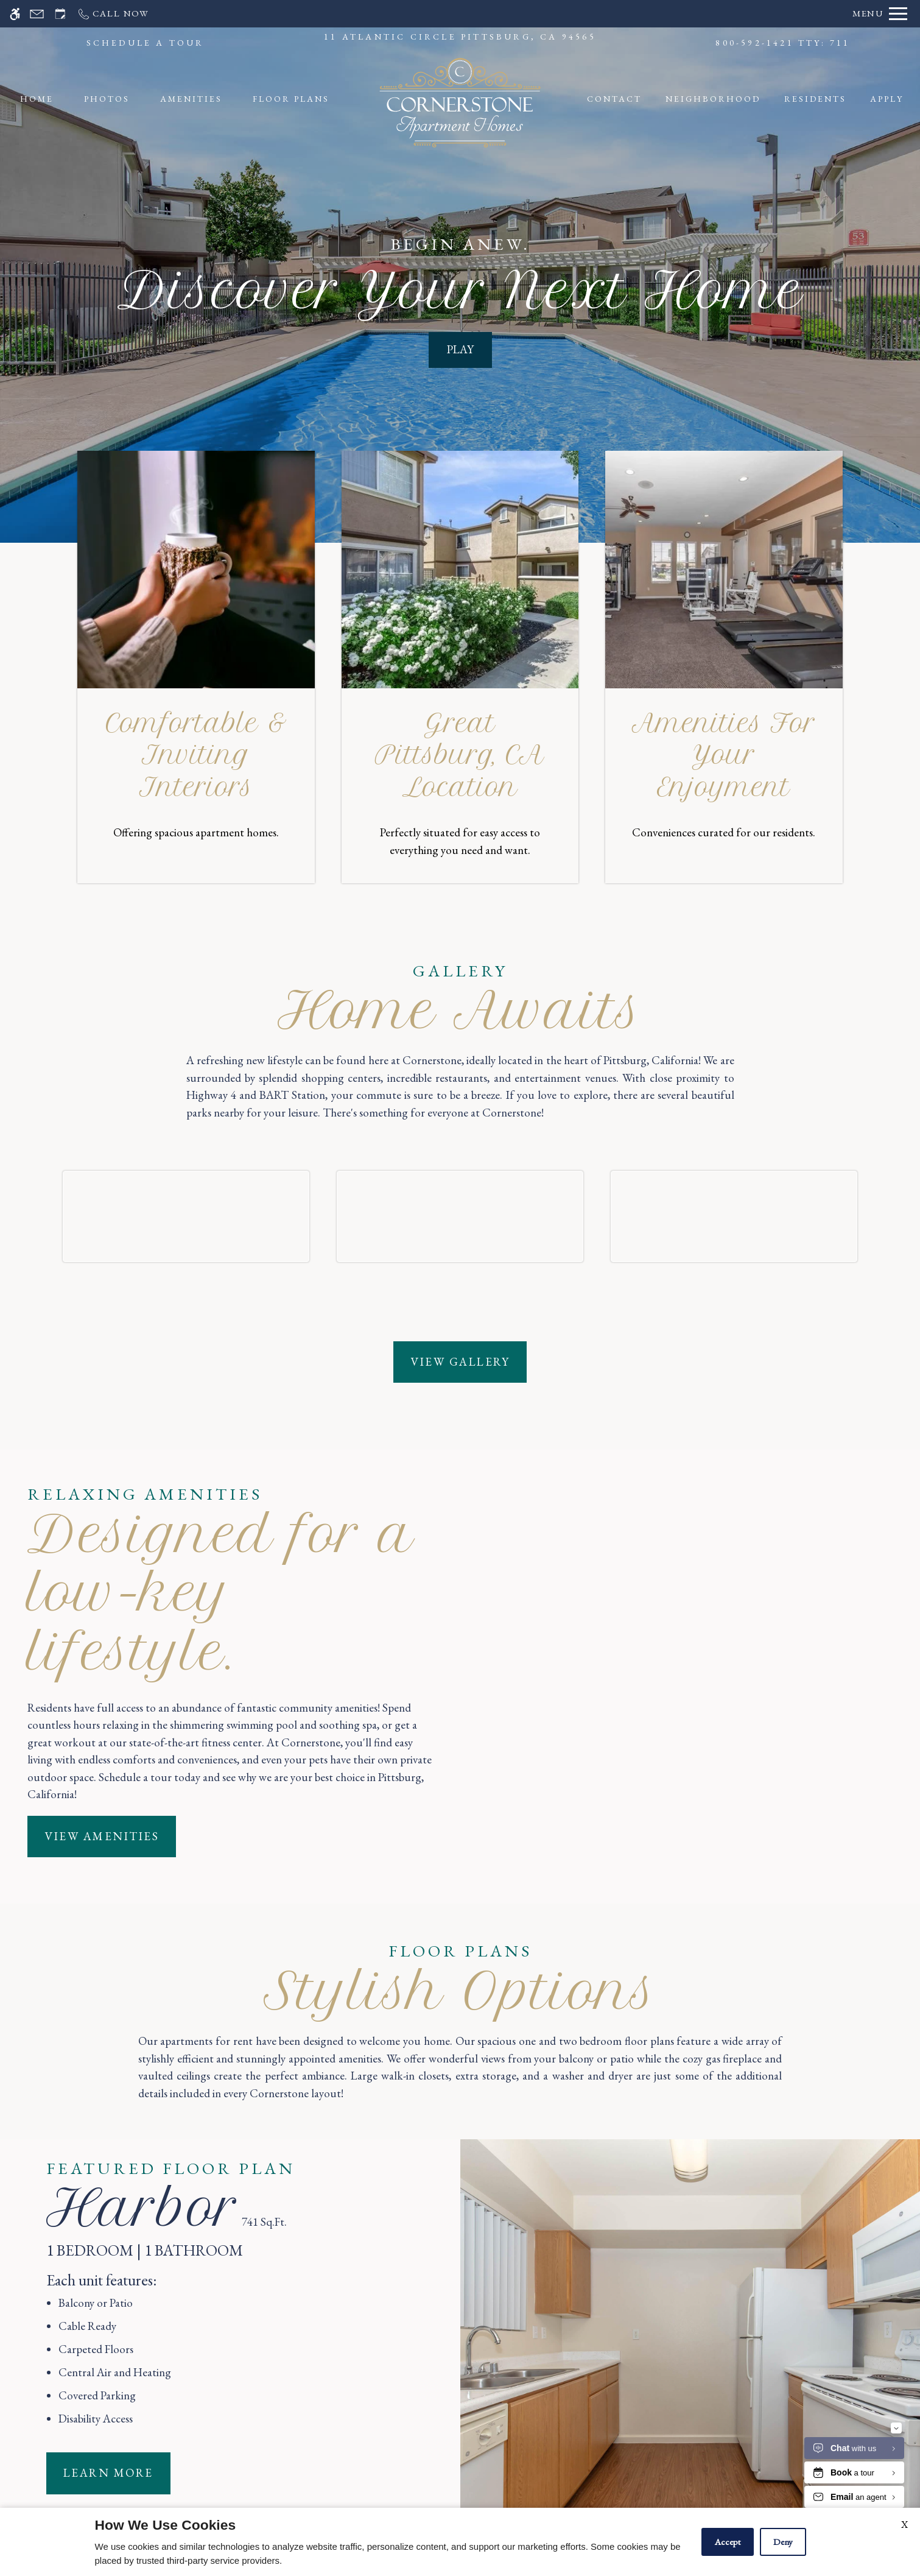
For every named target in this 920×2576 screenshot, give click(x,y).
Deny (783, 2541)
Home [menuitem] (37, 98)
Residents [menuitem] (815, 98)
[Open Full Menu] (879, 13)
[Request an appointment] (60, 13)
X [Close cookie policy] (904, 2524)
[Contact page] (37, 13)
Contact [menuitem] (614, 98)
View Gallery (460, 1517)
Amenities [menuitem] (191, 98)
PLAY (460, 349)
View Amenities (101, 1991)
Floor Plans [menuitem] (291, 98)
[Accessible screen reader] (15, 13)
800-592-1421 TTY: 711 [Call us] (782, 42)
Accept (727, 2541)
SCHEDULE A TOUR (145, 42)
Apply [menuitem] (887, 98)
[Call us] (112, 13)
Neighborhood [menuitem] (712, 98)
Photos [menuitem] (107, 98)
